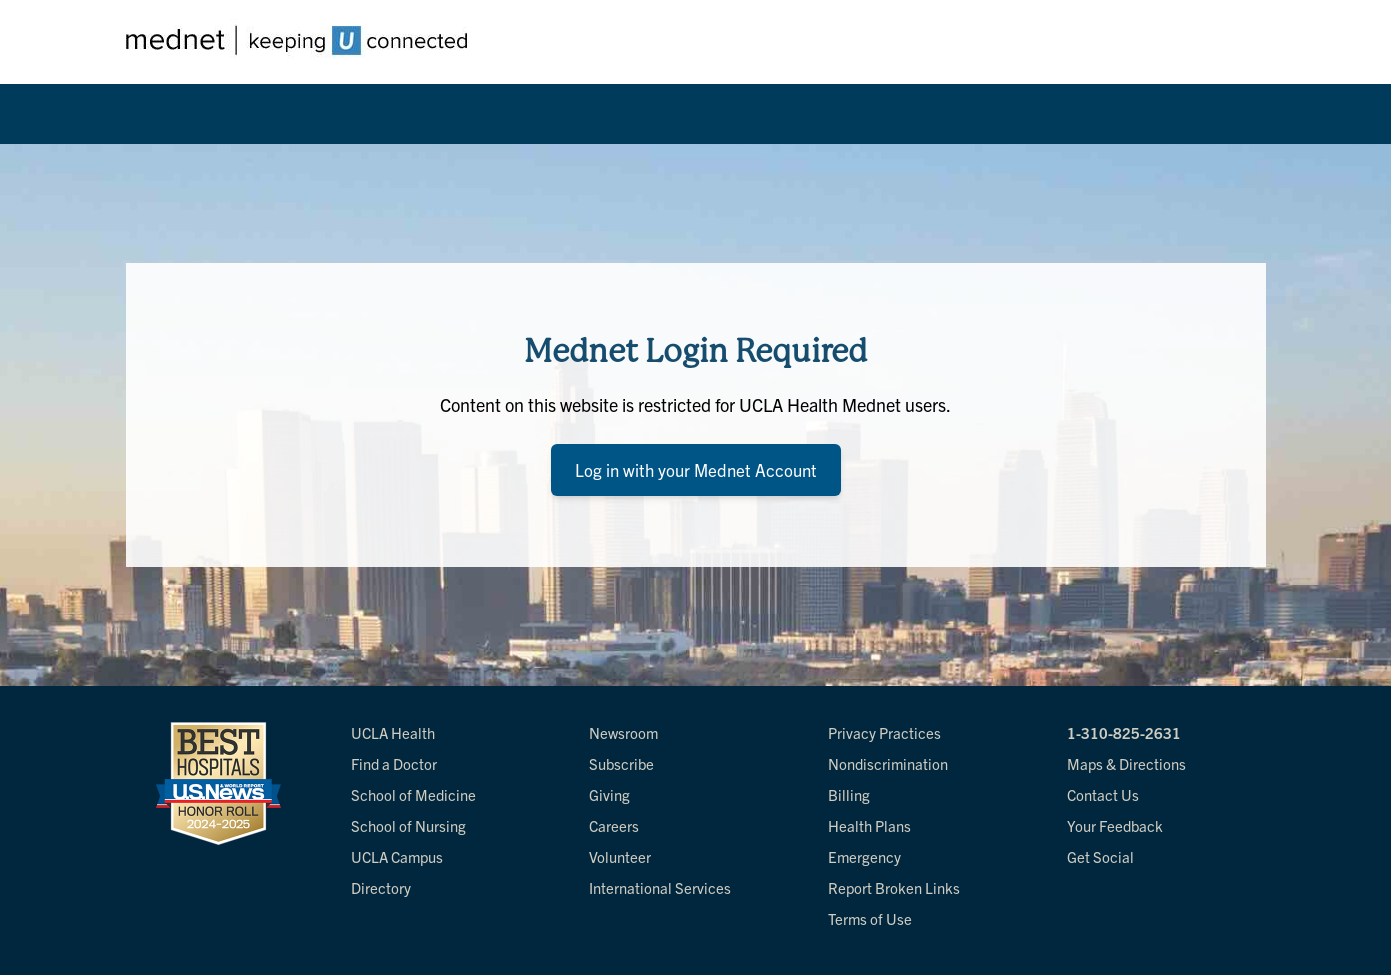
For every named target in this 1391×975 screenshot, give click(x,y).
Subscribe (621, 763)
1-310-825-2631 (1124, 732)
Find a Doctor (394, 763)
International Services (660, 887)
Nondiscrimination (888, 763)
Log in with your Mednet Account (696, 469)
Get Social (1100, 856)
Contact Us (1103, 794)
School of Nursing (408, 825)
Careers (614, 825)
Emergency (864, 856)
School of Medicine (413, 794)
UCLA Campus (397, 856)
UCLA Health (393, 732)
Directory (381, 887)
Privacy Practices (884, 732)
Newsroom (623, 732)
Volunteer (620, 856)
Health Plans (869, 825)
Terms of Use (870, 918)
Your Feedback (1115, 825)
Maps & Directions (1126, 763)
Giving (609, 794)
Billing (849, 794)
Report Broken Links (894, 887)
